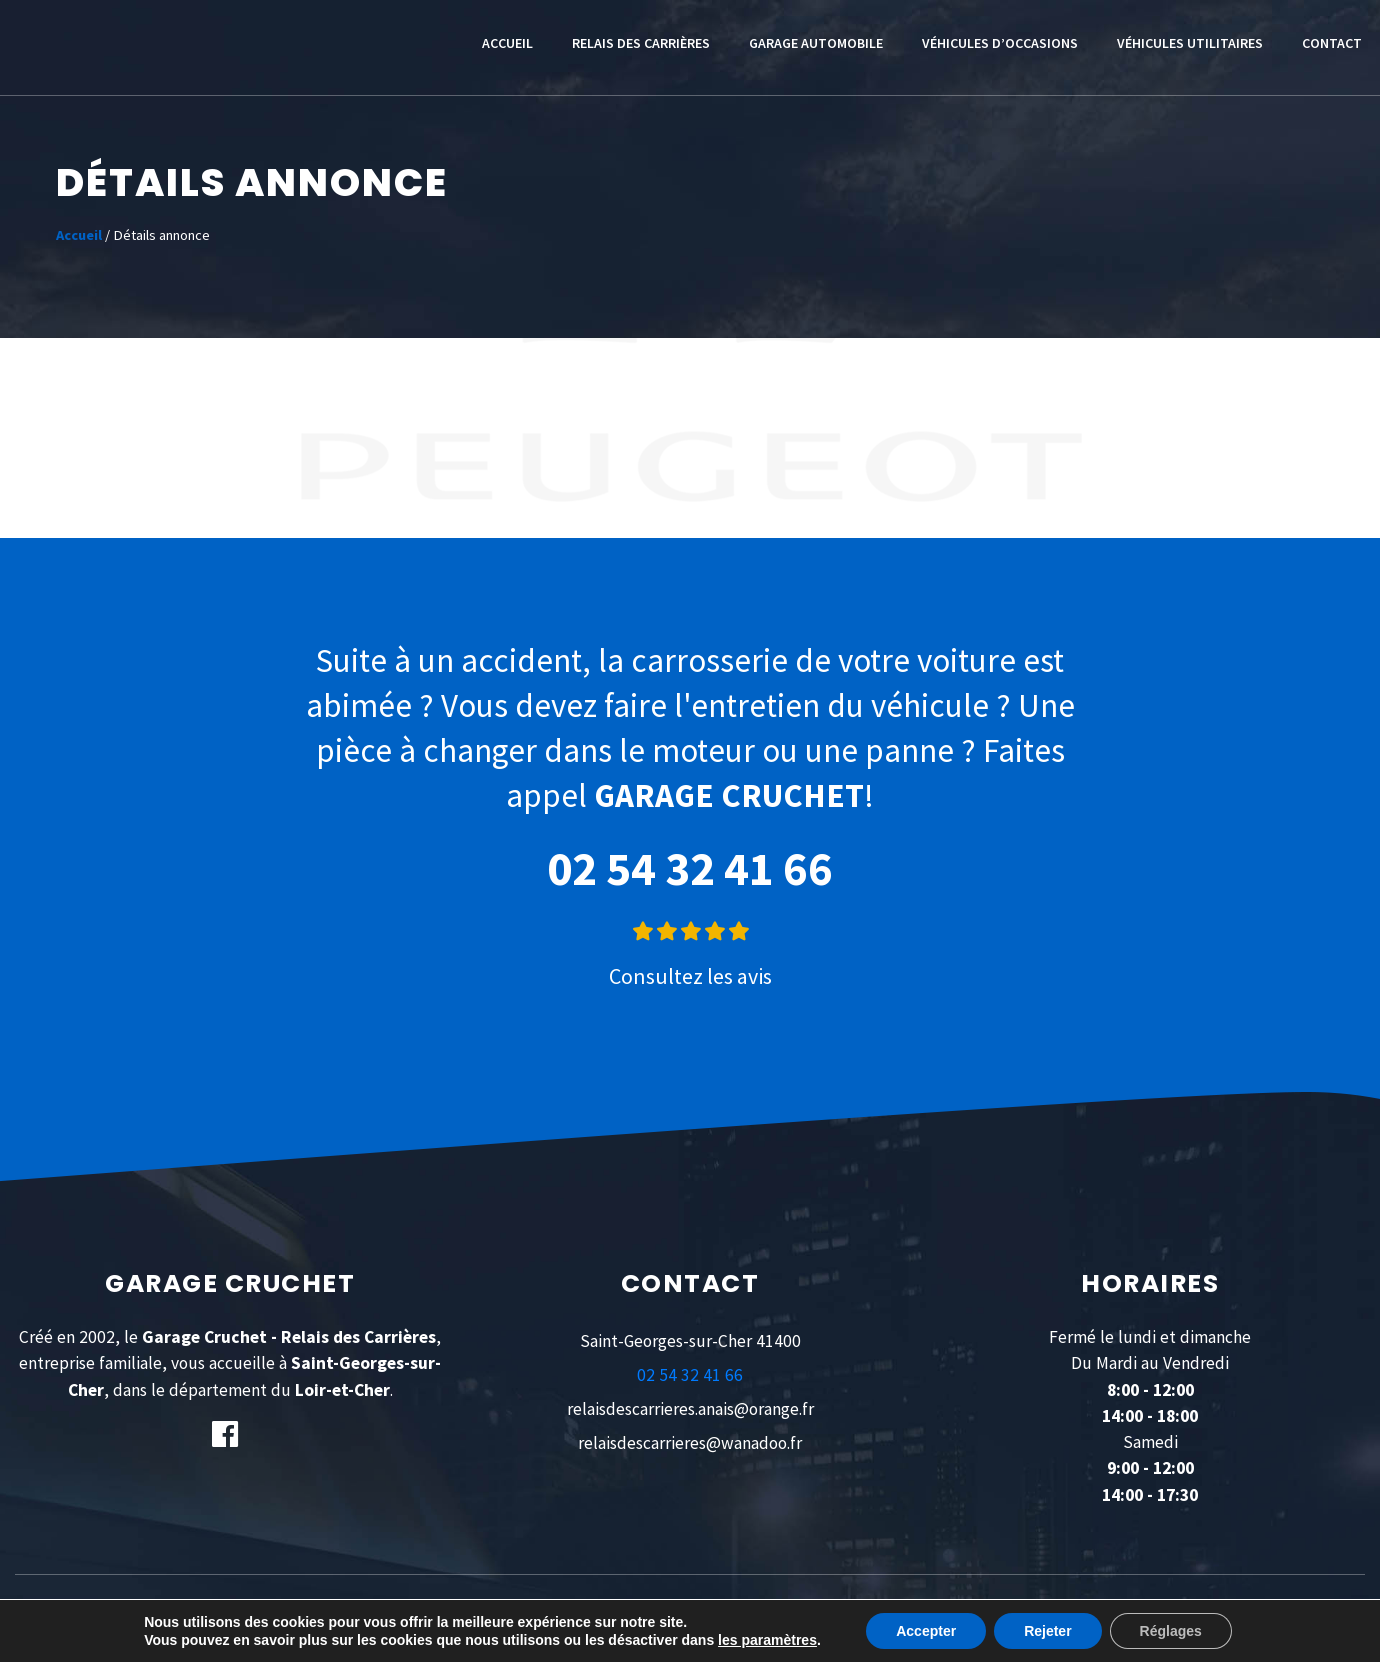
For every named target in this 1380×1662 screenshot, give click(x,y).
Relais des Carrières (641, 43)
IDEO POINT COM (1074, 1615)
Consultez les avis (690, 976)
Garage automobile (816, 43)
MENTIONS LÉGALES (547, 1615)
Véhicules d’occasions (1000, 43)
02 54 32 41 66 (690, 868)
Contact (1332, 43)
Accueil (507, 43)
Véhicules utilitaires (1190, 43)
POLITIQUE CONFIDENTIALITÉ (697, 1615)
